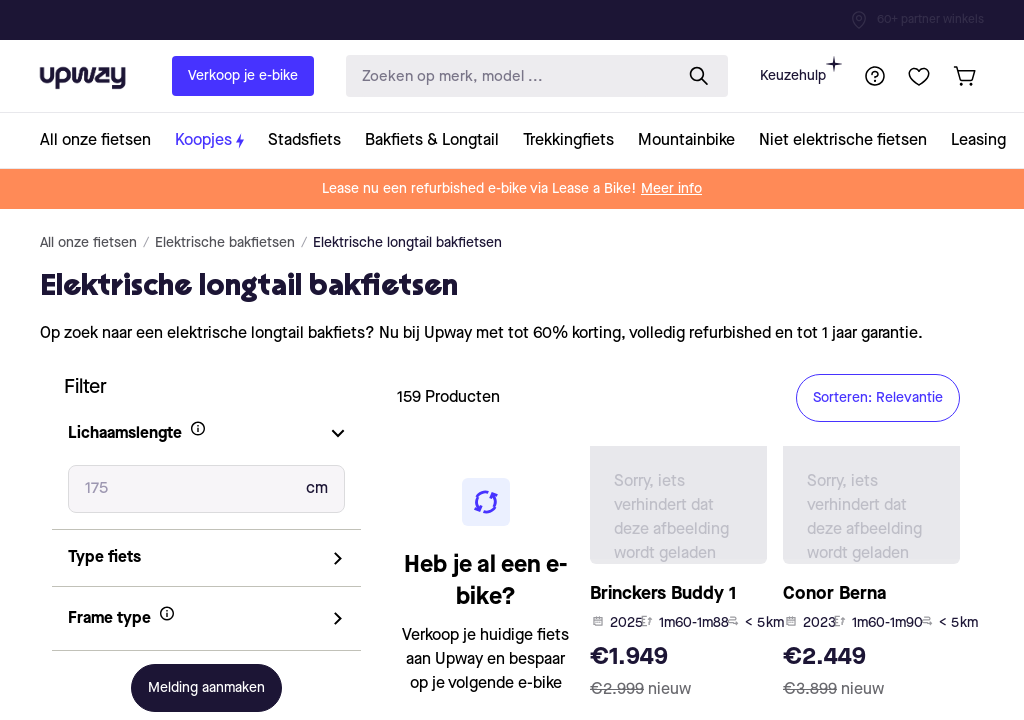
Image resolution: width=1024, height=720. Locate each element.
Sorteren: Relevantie (878, 398)
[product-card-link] (678, 578)
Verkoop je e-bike (243, 76)
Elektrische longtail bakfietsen (407, 243)
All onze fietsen (88, 243)
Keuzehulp (801, 69)
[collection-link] (101, 140)
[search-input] (505, 76)
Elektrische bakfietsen (225, 243)
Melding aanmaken (206, 688)
